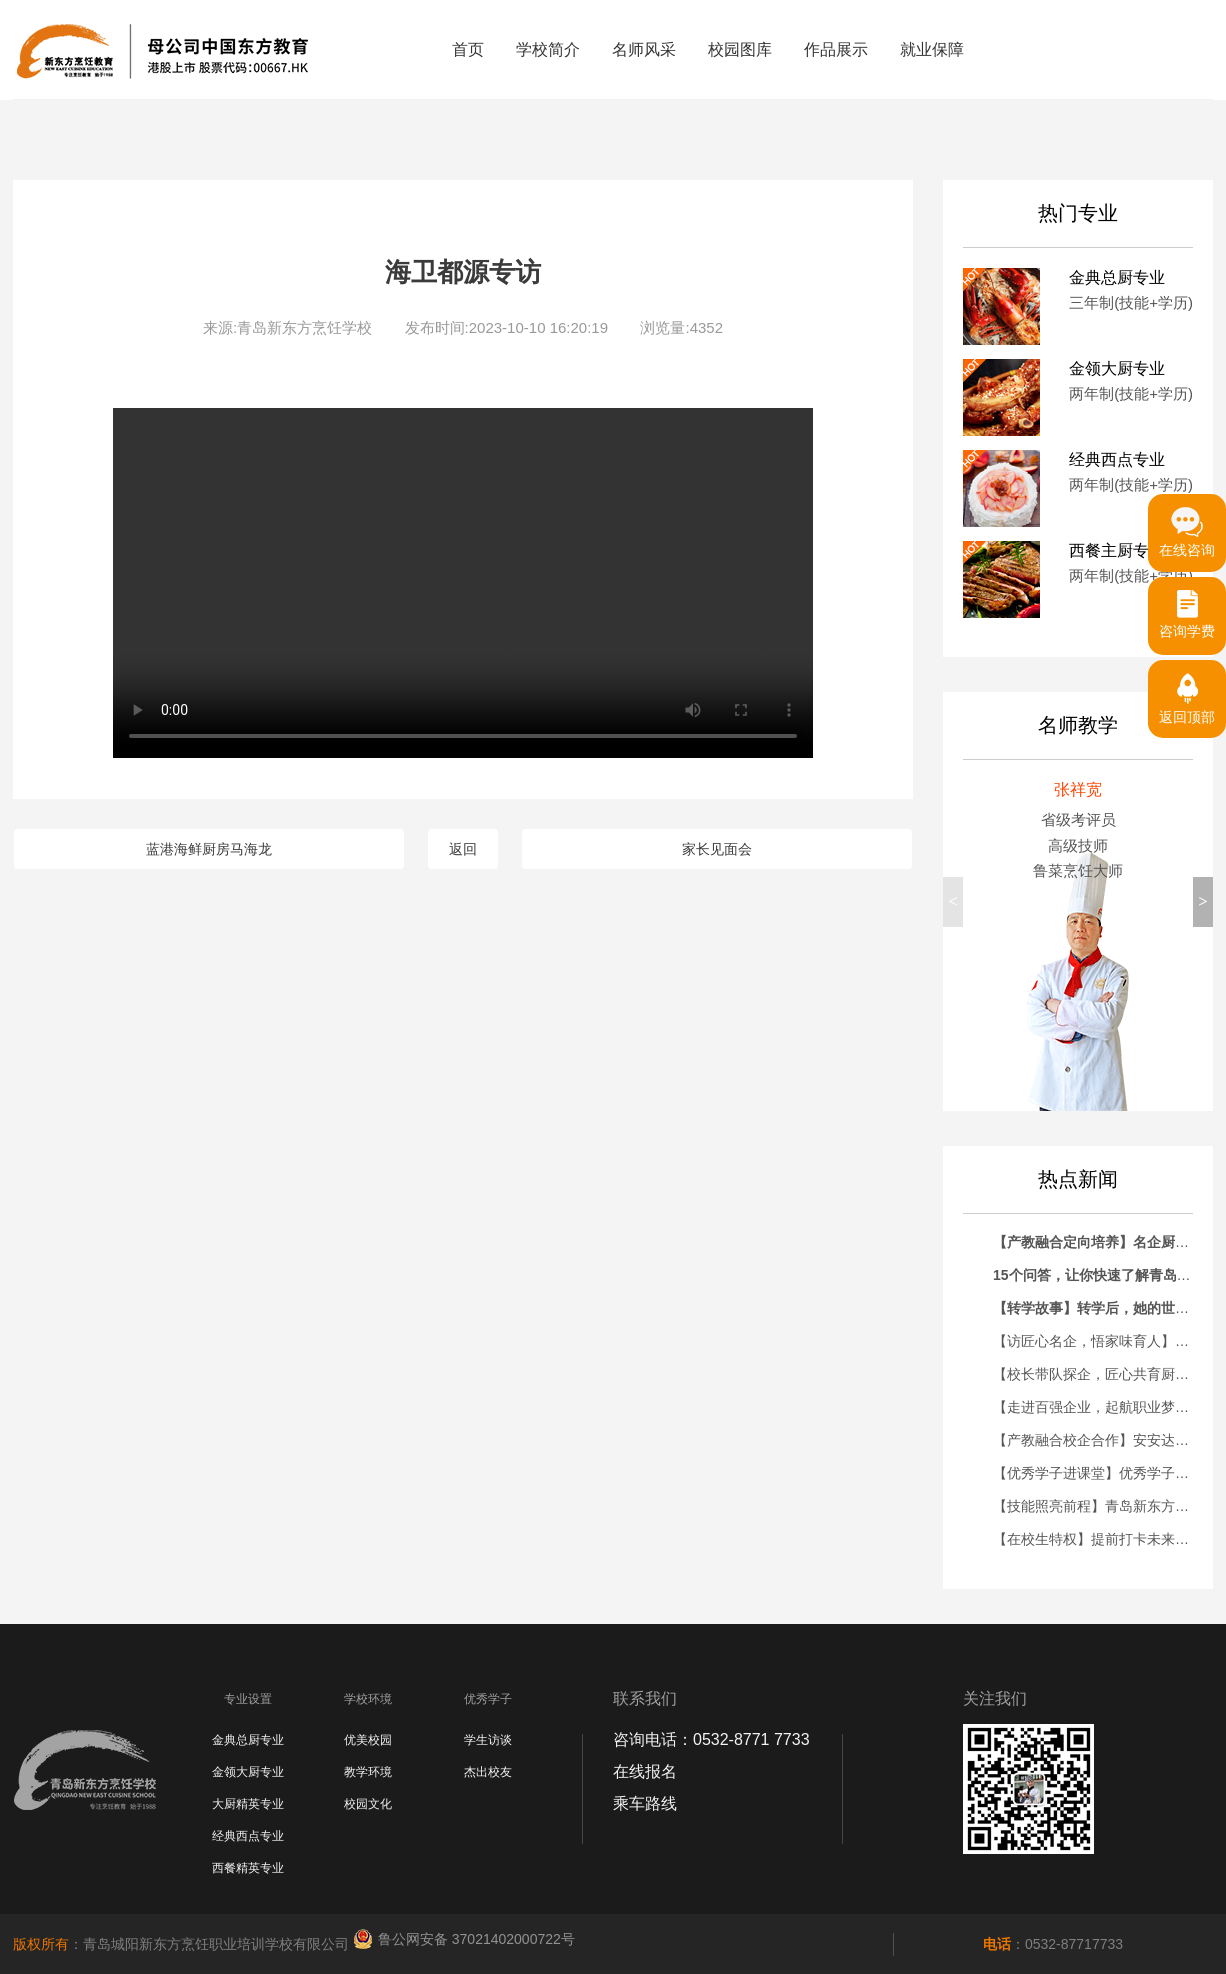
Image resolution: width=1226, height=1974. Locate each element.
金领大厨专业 (248, 1772)
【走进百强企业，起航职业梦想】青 (1105, 1407)
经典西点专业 (248, 1836)
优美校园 (368, 1740)
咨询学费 (1187, 608)
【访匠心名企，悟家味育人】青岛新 (1105, 1341)
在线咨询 (1187, 526)
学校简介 (548, 49)
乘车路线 (645, 1803)
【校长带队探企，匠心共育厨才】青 (1105, 1374)
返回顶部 (1187, 692)
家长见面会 (717, 849)
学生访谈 (488, 1740)
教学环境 (368, 1772)
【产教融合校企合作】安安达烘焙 (1098, 1440)
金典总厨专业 (248, 1740)
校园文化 (368, 1804)
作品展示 (836, 49)
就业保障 (932, 49)
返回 (463, 849)
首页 (468, 49)
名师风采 (644, 49)
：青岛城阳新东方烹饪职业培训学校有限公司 (183, 1944)
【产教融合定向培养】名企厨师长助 (1105, 1242)
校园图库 (740, 49)
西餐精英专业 (248, 1868)
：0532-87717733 (1053, 1944)
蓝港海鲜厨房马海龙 (209, 849)
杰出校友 (488, 1772)
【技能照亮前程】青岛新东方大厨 (1098, 1506)
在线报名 (645, 1771)
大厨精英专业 (248, 1804)
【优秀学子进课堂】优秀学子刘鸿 (1098, 1473)
